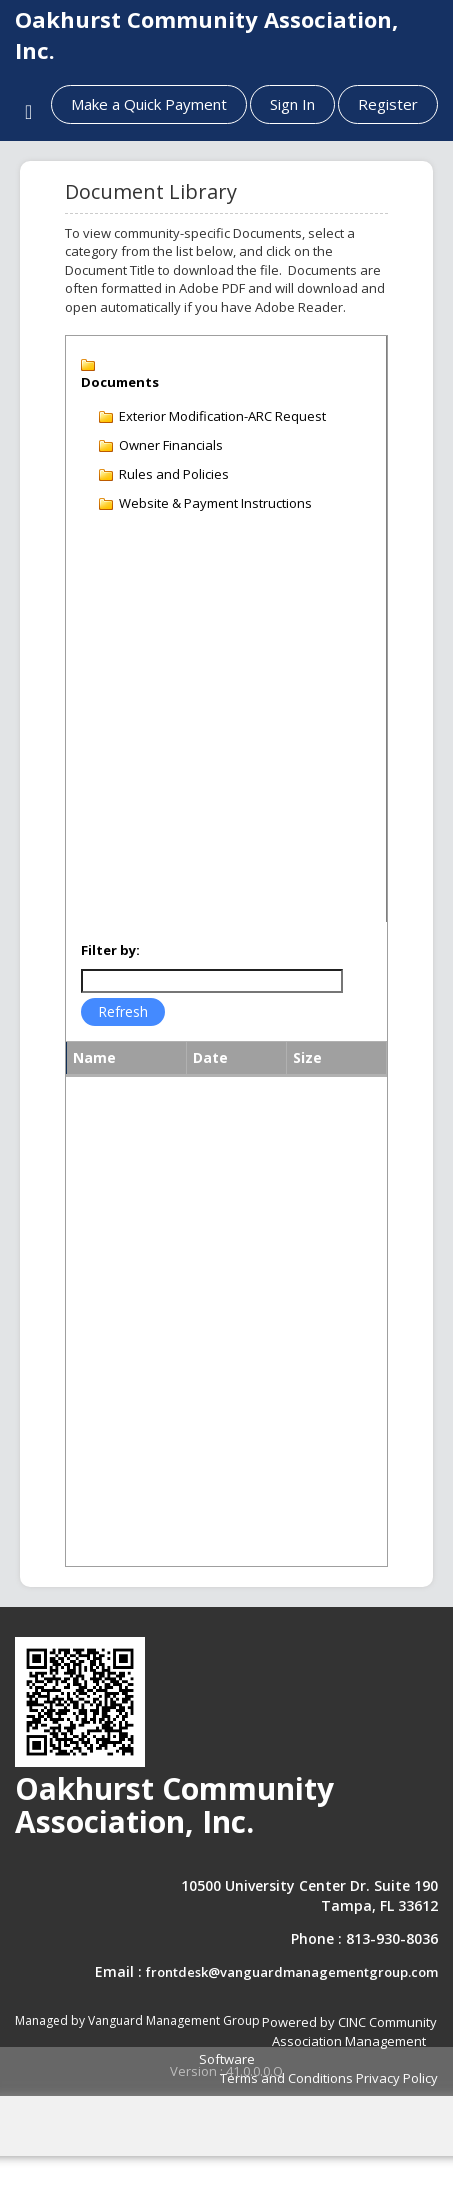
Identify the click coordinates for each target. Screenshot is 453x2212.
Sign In (292, 104)
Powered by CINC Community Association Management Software (318, 2040)
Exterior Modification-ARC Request (222, 416)
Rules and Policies (174, 474)
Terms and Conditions (286, 2078)
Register (388, 104)
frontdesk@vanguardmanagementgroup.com (292, 1972)
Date (210, 1057)
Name (94, 1057)
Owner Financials (171, 445)
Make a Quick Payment (149, 104)
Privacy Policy (397, 2078)
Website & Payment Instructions (215, 503)
